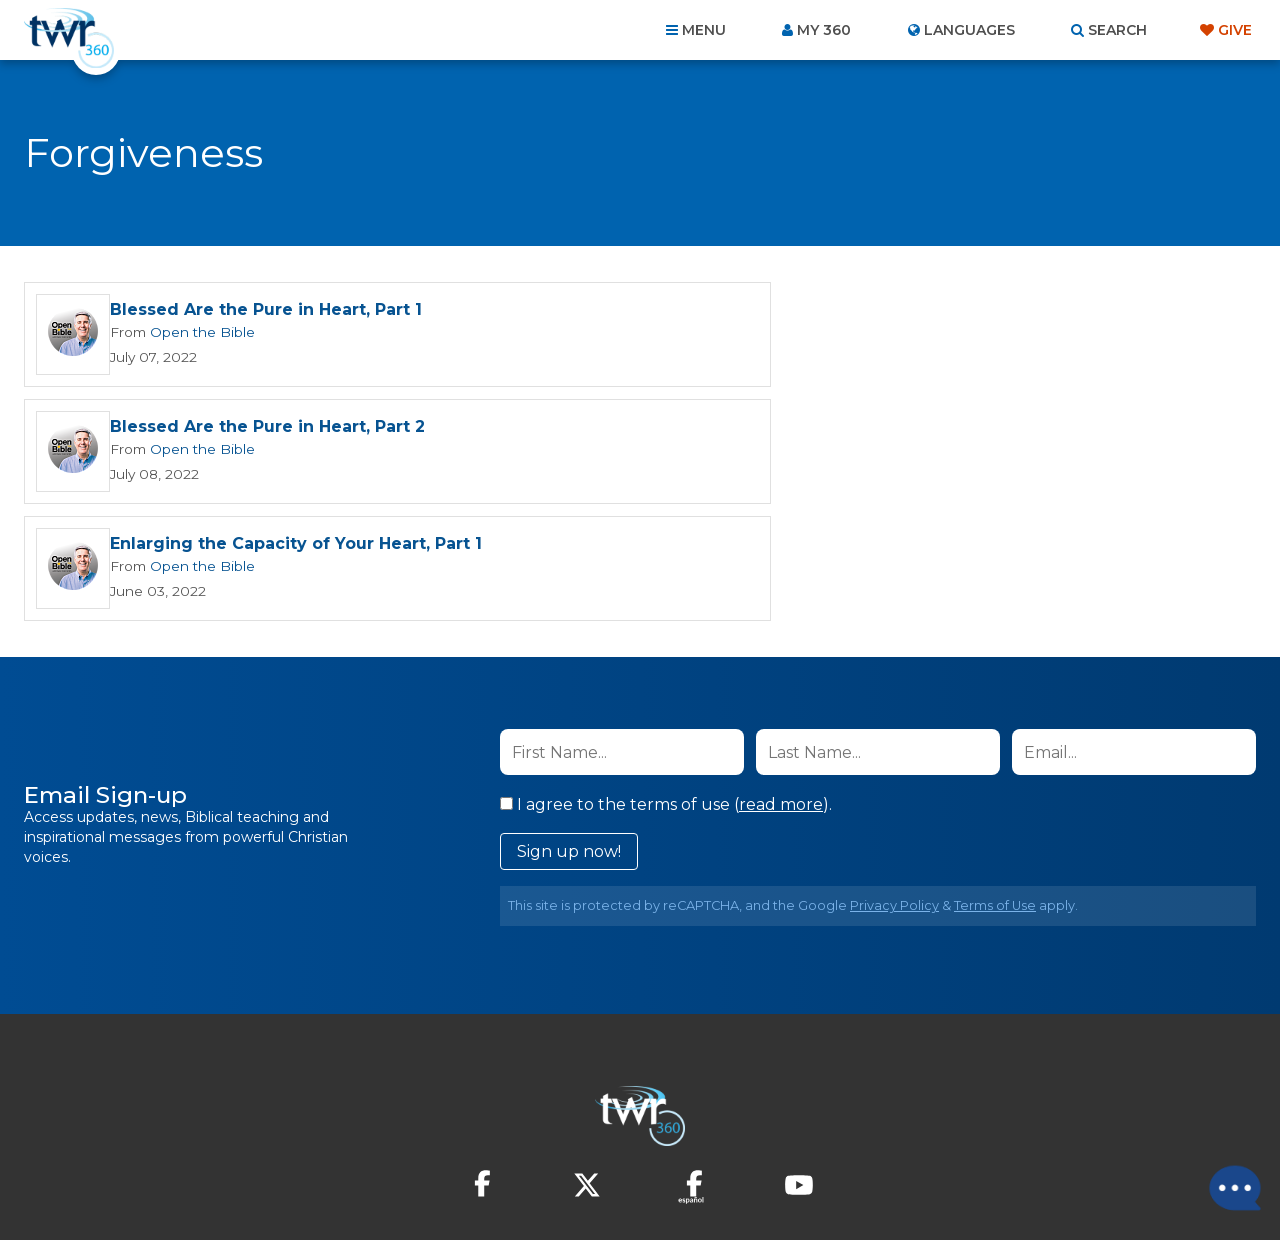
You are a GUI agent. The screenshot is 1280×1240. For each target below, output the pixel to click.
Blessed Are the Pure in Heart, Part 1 (266, 310)
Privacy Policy (894, 788)
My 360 (824, 30)
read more (781, 687)
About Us (362, 1132)
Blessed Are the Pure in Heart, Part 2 (889, 310)
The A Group (785, 1179)
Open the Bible (199, 332)
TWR (651, 1179)
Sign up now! (569, 734)
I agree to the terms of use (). (666, 687)
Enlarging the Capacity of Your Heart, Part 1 (296, 427)
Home (276, 1132)
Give (1235, 30)
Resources (981, 1132)
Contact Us (470, 1132)
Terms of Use (995, 788)
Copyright (866, 1132)
